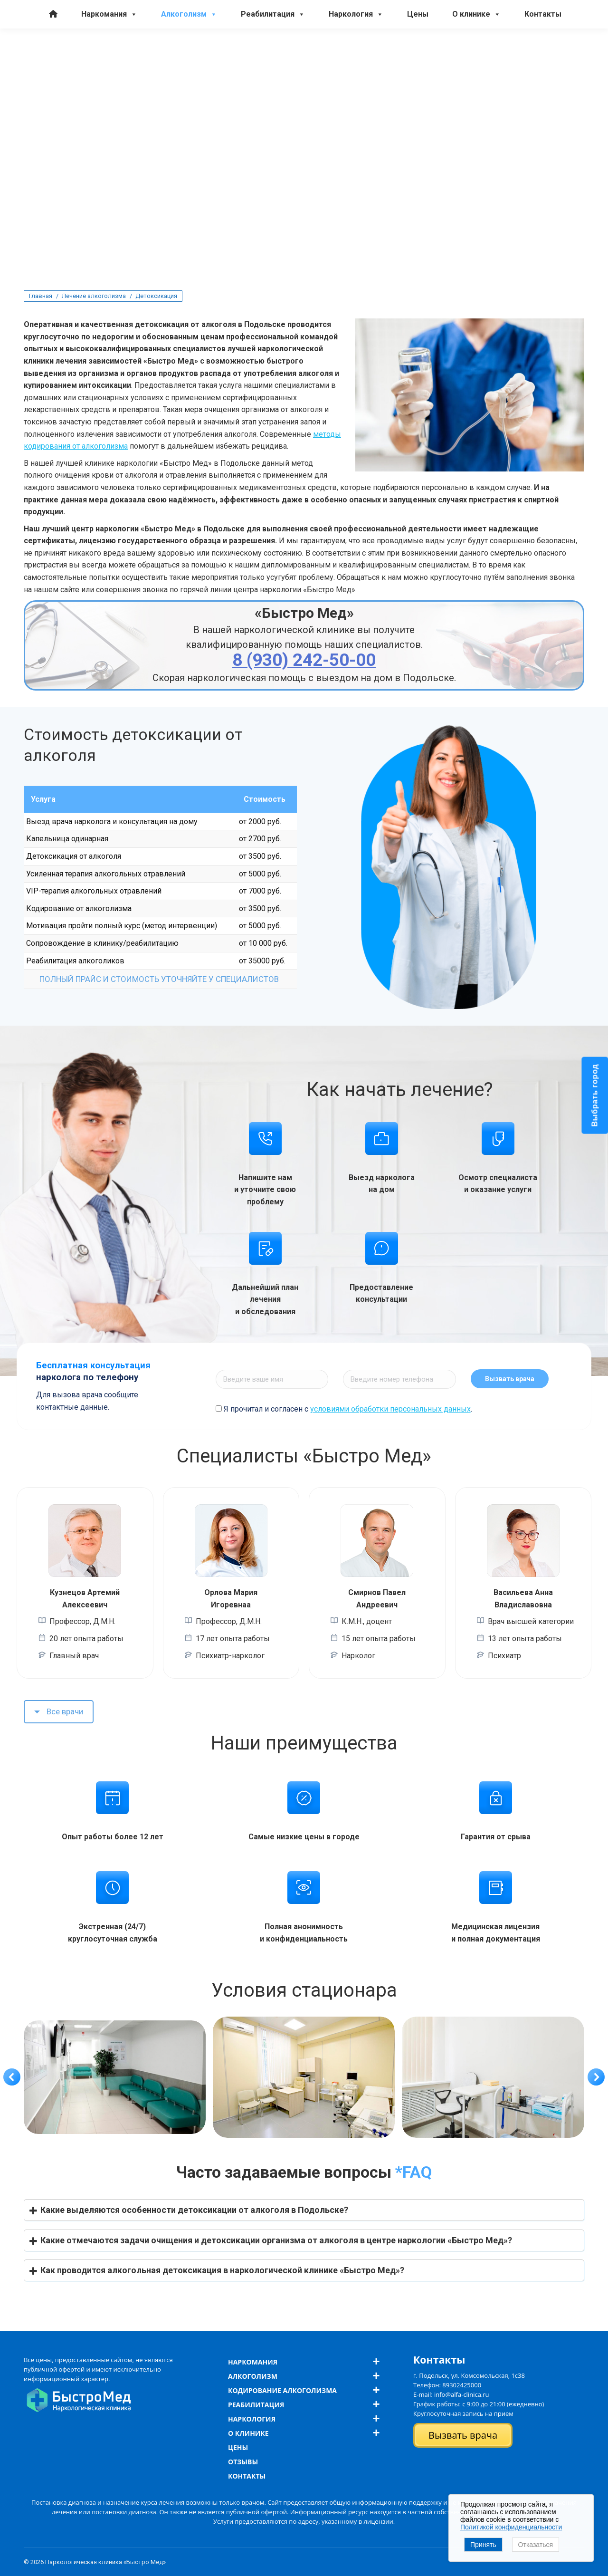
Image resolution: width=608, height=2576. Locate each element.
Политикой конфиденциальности (511, 2527)
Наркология (356, 64)
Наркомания (109, 64)
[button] (11, 2077)
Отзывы (243, 2461)
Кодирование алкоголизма (282, 2390)
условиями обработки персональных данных (390, 1408)
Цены (417, 64)
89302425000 (461, 2385)
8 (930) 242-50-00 (55, 41)
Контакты (542, 64)
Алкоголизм (189, 64)
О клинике (476, 64)
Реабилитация (273, 64)
